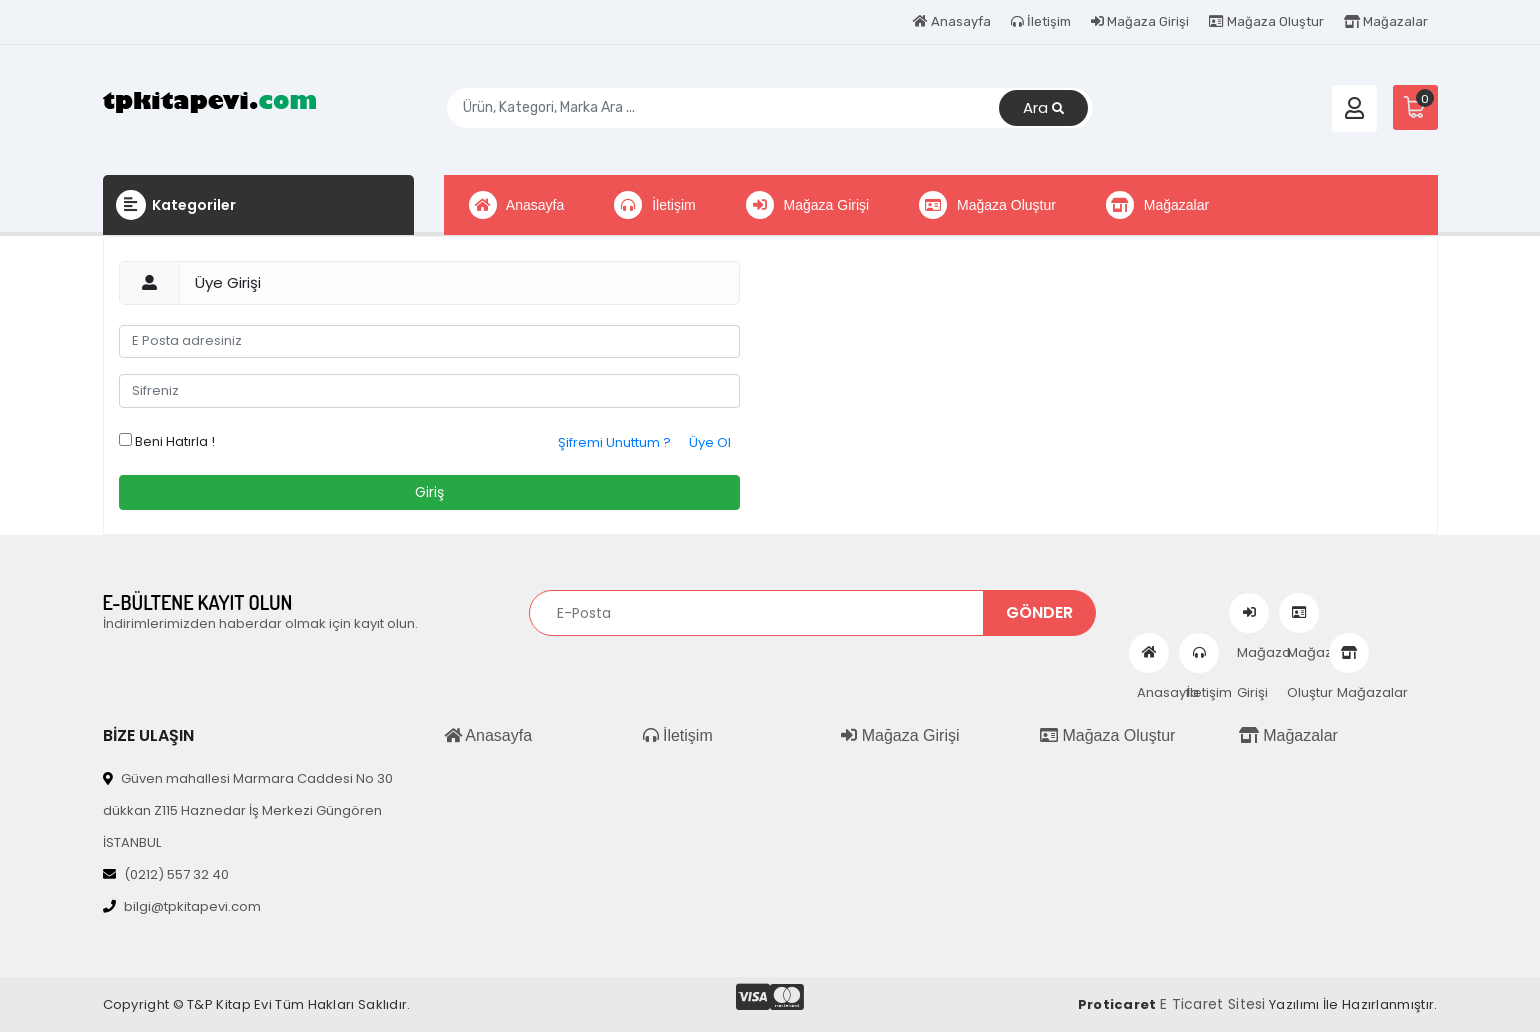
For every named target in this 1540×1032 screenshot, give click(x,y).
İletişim (1041, 21)
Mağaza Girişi (1140, 21)
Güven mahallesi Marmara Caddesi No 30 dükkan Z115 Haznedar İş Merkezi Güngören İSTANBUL (248, 810)
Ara (1043, 108)
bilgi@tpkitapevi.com (182, 906)
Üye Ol (710, 442)
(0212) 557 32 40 (166, 874)
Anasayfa (952, 21)
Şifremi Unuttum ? (614, 442)
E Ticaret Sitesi (1213, 1004)
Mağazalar (1386, 21)
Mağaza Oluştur (1266, 21)
